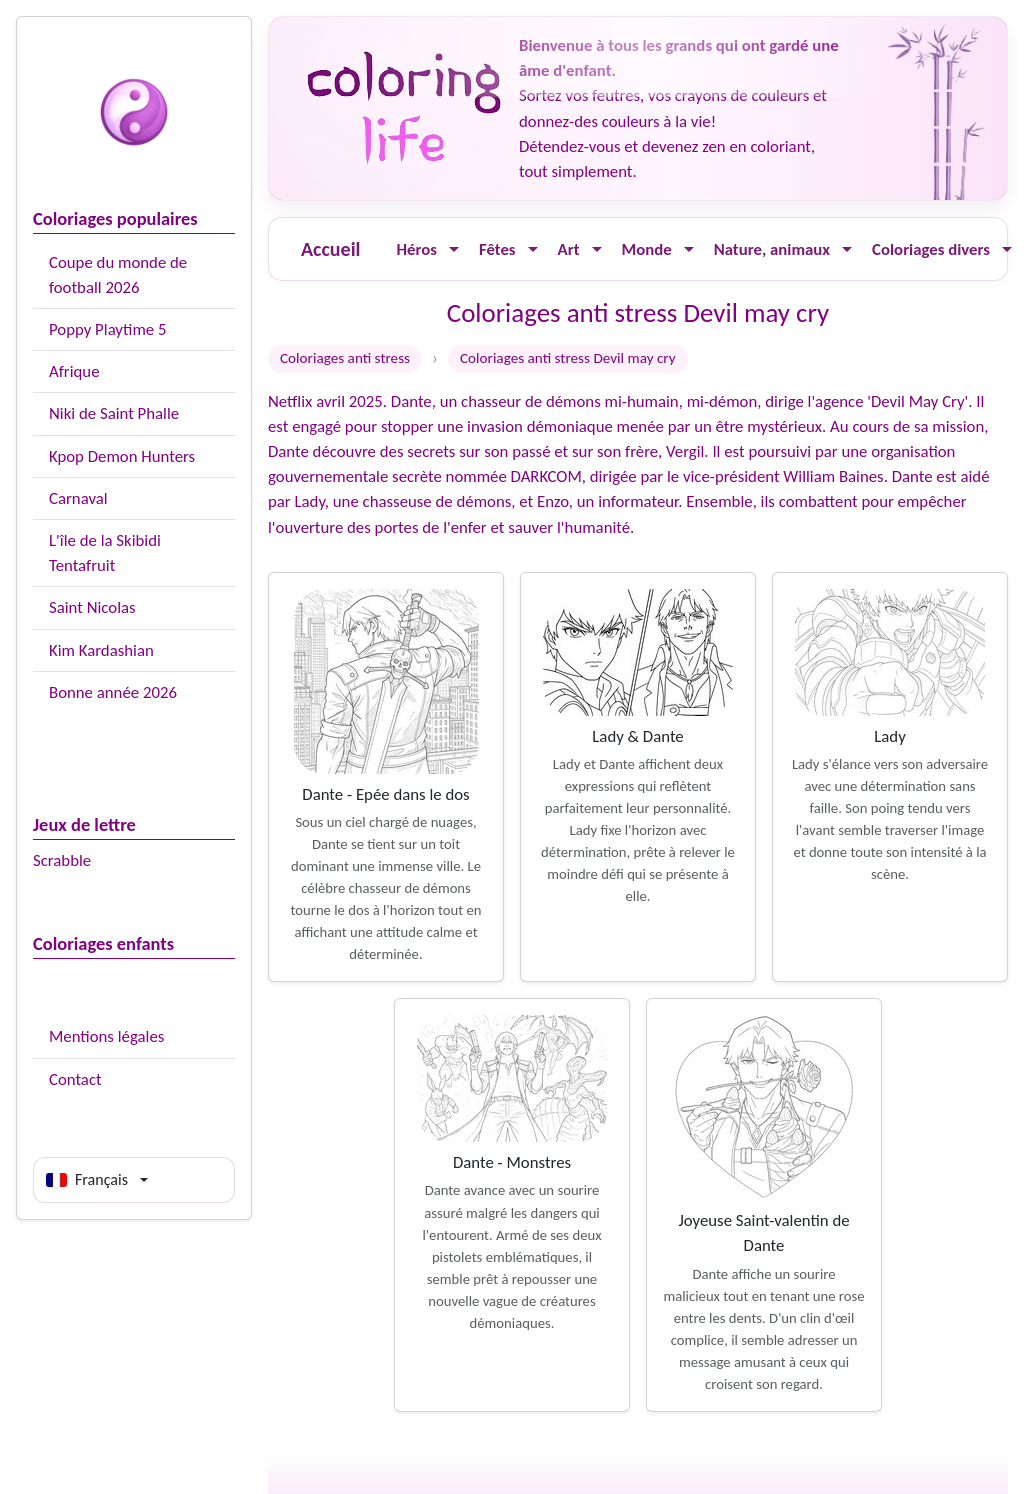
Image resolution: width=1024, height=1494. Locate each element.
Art (569, 249)
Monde (647, 249)
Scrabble (62, 860)
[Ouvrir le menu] (454, 249)
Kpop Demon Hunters (122, 456)
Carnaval (78, 498)
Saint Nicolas (92, 607)
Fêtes (497, 249)
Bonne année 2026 (113, 692)
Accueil (330, 249)
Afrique (74, 371)
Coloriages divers (931, 249)
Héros (416, 249)
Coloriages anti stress (345, 358)
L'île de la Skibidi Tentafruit (105, 553)
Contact (75, 1079)
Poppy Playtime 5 (107, 329)
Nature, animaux (772, 249)
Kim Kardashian (101, 650)
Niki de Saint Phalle (114, 413)
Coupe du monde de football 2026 (118, 275)
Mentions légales (106, 1036)
